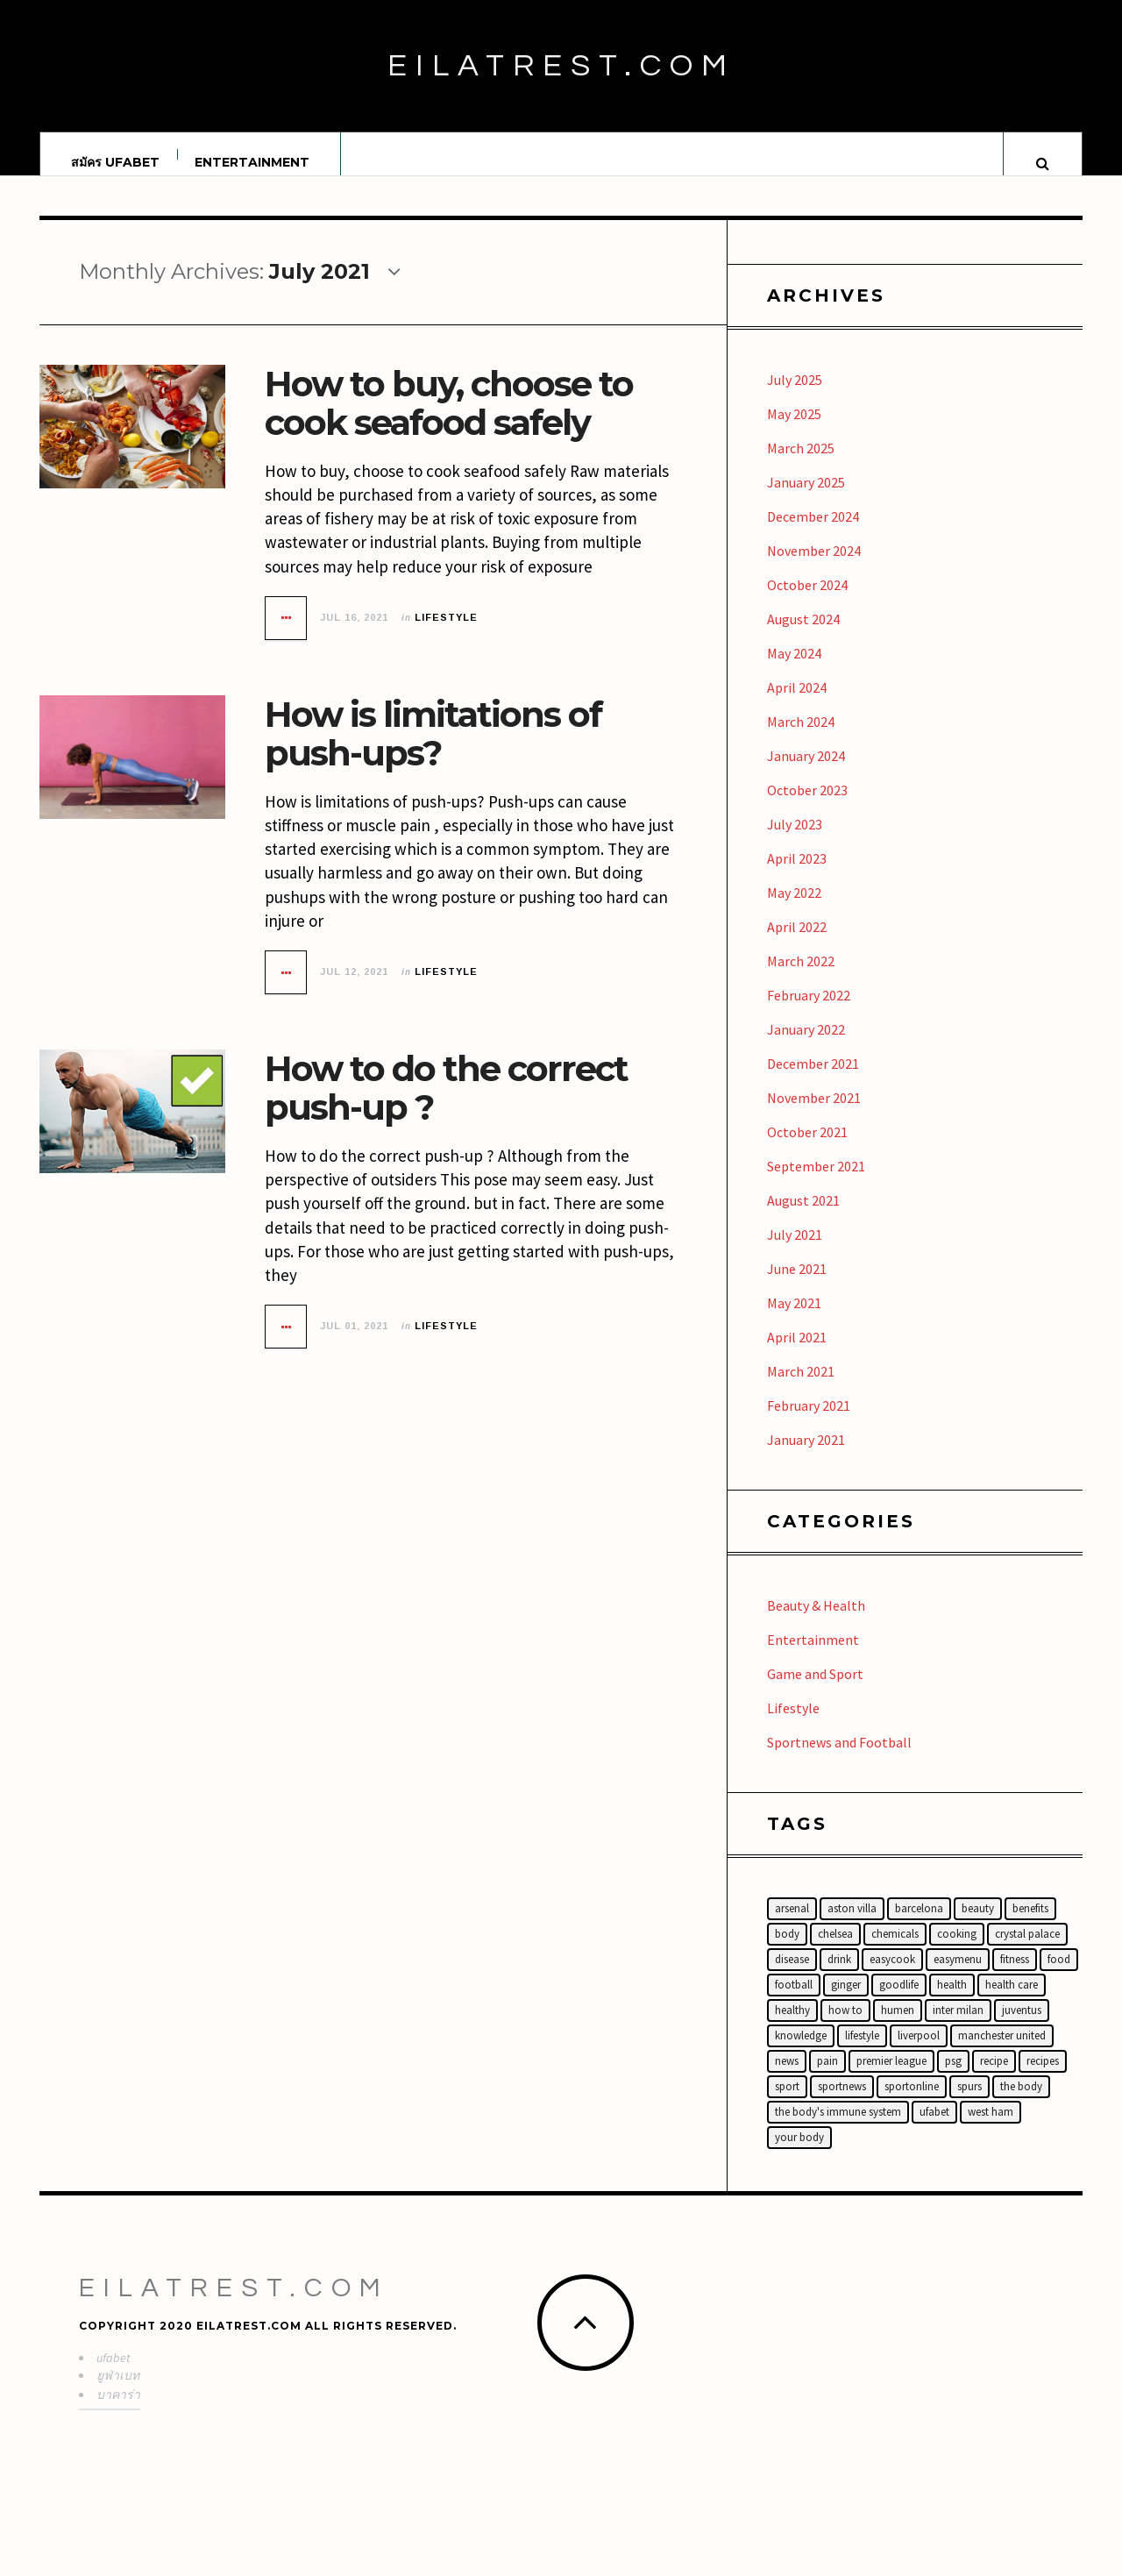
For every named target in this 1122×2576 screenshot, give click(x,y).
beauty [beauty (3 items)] (978, 1925)
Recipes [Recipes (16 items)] (1042, 2077)
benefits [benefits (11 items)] (1030, 1925)
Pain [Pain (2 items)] (827, 2077)
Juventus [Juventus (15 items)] (1021, 2026)
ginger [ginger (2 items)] (846, 2001)
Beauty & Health (816, 1622)
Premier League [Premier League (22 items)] (891, 2077)
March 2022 (800, 977)
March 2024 (800, 738)
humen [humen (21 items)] (897, 2026)
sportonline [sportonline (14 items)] (911, 2103)
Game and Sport (815, 1690)
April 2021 (797, 1354)
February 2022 (808, 1012)
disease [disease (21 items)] (792, 1975)
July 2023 (794, 841)
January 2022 (806, 1046)
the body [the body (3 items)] (1021, 2103)
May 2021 (794, 1319)
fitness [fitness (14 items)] (1014, 1975)
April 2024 (797, 704)
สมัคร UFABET (115, 162)
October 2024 (807, 601)
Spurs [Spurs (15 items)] (969, 2103)
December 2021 (813, 1080)
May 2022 (794, 909)
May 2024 (794, 670)
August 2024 (803, 635)
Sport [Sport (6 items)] (787, 2103)
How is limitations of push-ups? (433, 750)
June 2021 (797, 1285)
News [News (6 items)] (787, 2077)
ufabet (113, 2374)
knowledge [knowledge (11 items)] (801, 2052)
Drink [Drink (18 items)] (839, 1975)
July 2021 (794, 1251)
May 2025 (794, 430)
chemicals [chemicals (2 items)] (895, 1950)
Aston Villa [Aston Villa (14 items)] (852, 1925)
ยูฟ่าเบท (117, 2392)
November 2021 (814, 1114)
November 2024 (814, 567)
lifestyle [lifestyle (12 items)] (862, 2052)
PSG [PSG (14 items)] (953, 2077)
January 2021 (806, 1456)
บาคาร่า (118, 2411)
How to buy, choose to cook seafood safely (449, 419)
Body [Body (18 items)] (787, 1950)
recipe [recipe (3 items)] (994, 2077)
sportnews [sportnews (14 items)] (842, 2103)
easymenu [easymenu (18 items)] (958, 1975)
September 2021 (816, 1183)
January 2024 (806, 772)
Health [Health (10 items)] (952, 2001)
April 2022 (797, 943)
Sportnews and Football (839, 1759)
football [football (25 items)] (794, 2001)
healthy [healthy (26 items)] (792, 2026)
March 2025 (800, 464)
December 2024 (813, 533)
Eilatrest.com (561, 65)
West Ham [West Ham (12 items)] (990, 2128)
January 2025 (806, 499)
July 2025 (794, 396)
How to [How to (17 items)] (845, 2026)
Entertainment (252, 162)
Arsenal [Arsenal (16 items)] (792, 1925)
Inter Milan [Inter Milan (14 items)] (958, 2026)
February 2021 (808, 1422)
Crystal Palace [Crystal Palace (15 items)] (1027, 1950)
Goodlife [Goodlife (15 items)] (899, 2001)
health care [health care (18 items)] (1011, 2001)
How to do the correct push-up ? (446, 1104)
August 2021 (803, 1217)
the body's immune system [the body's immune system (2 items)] (838, 2128)
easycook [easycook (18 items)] (892, 1975)
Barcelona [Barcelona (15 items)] (919, 1925)
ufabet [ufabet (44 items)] (934, 2128)
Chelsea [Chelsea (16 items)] (835, 1950)
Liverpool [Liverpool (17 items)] (919, 2052)
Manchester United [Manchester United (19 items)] (1002, 2052)
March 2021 (800, 1388)
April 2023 (797, 875)
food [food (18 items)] (1058, 1975)
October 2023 (807, 806)
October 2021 (807, 1148)
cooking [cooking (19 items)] (956, 1950)
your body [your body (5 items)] (799, 2153)
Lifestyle (446, 634)
